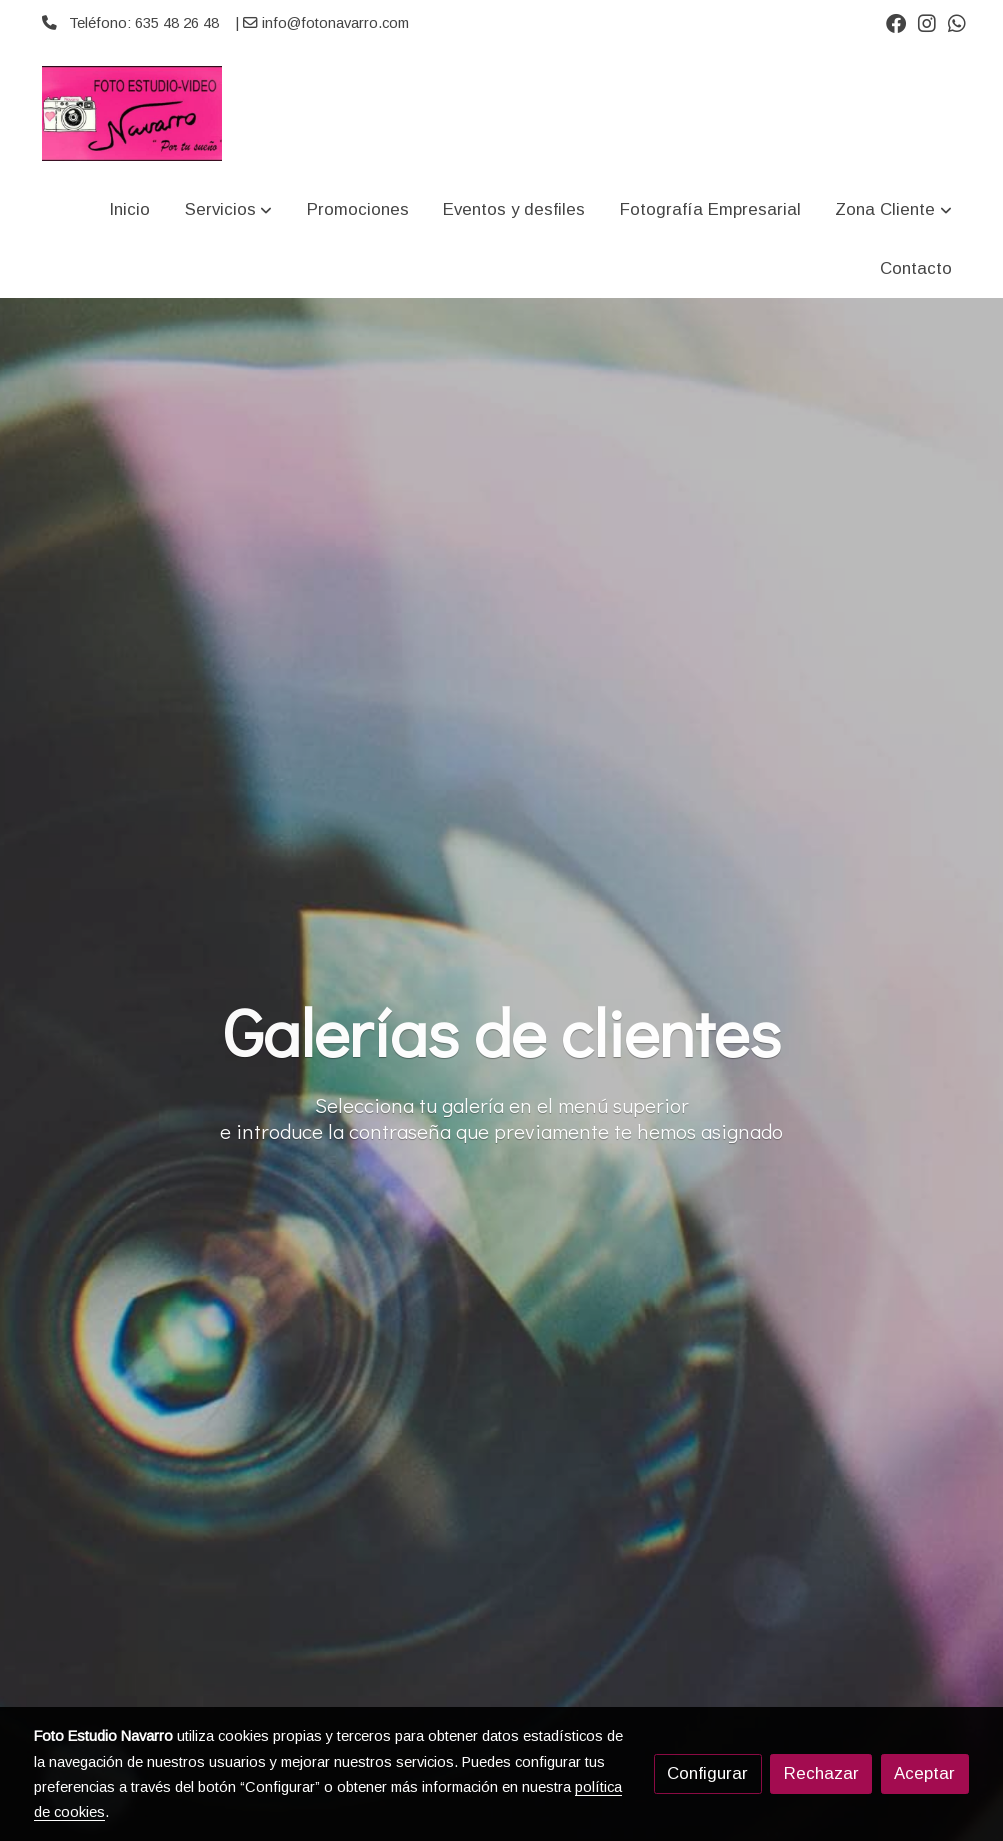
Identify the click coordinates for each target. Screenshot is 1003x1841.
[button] (228, 210)
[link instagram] (927, 22)
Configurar (707, 1773)
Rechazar (821, 1773)
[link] (132, 113)
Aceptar (924, 1773)
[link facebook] (896, 22)
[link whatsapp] (957, 22)
